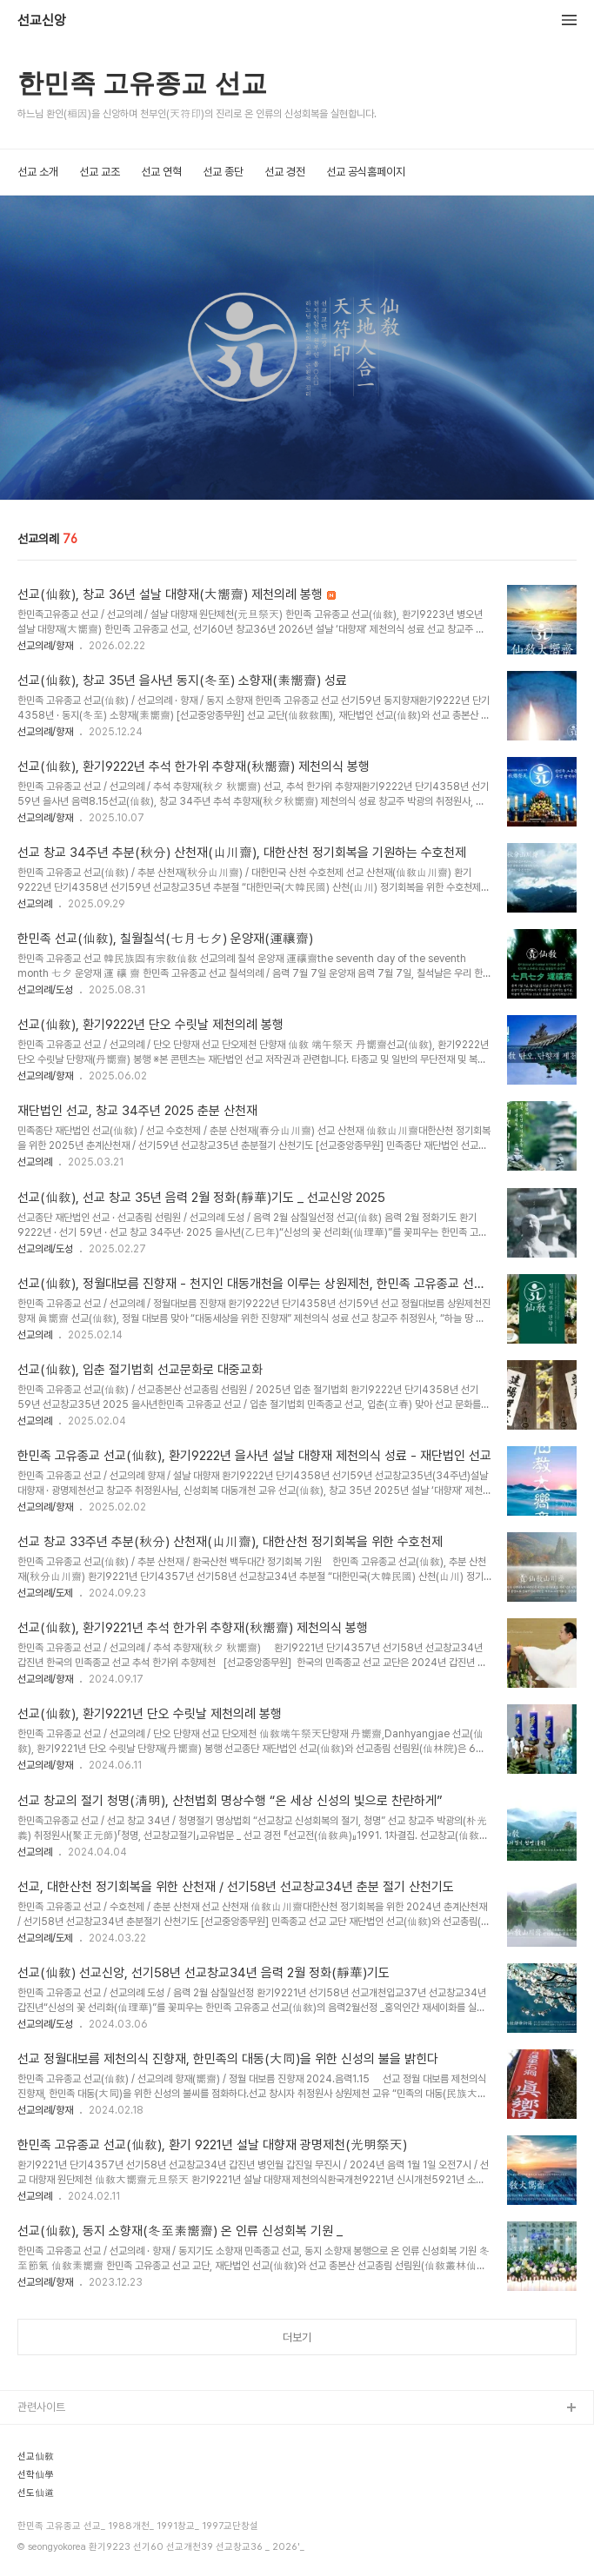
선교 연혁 (161, 171)
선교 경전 (284, 171)
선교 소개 (37, 171)
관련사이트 (41, 2406)
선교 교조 (99, 171)
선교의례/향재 (45, 646)
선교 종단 (223, 171)
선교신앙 (41, 21)
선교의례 (34, 904)
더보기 (297, 2337)
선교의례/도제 (45, 1593)
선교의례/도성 (45, 990)
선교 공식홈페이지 (365, 171)
